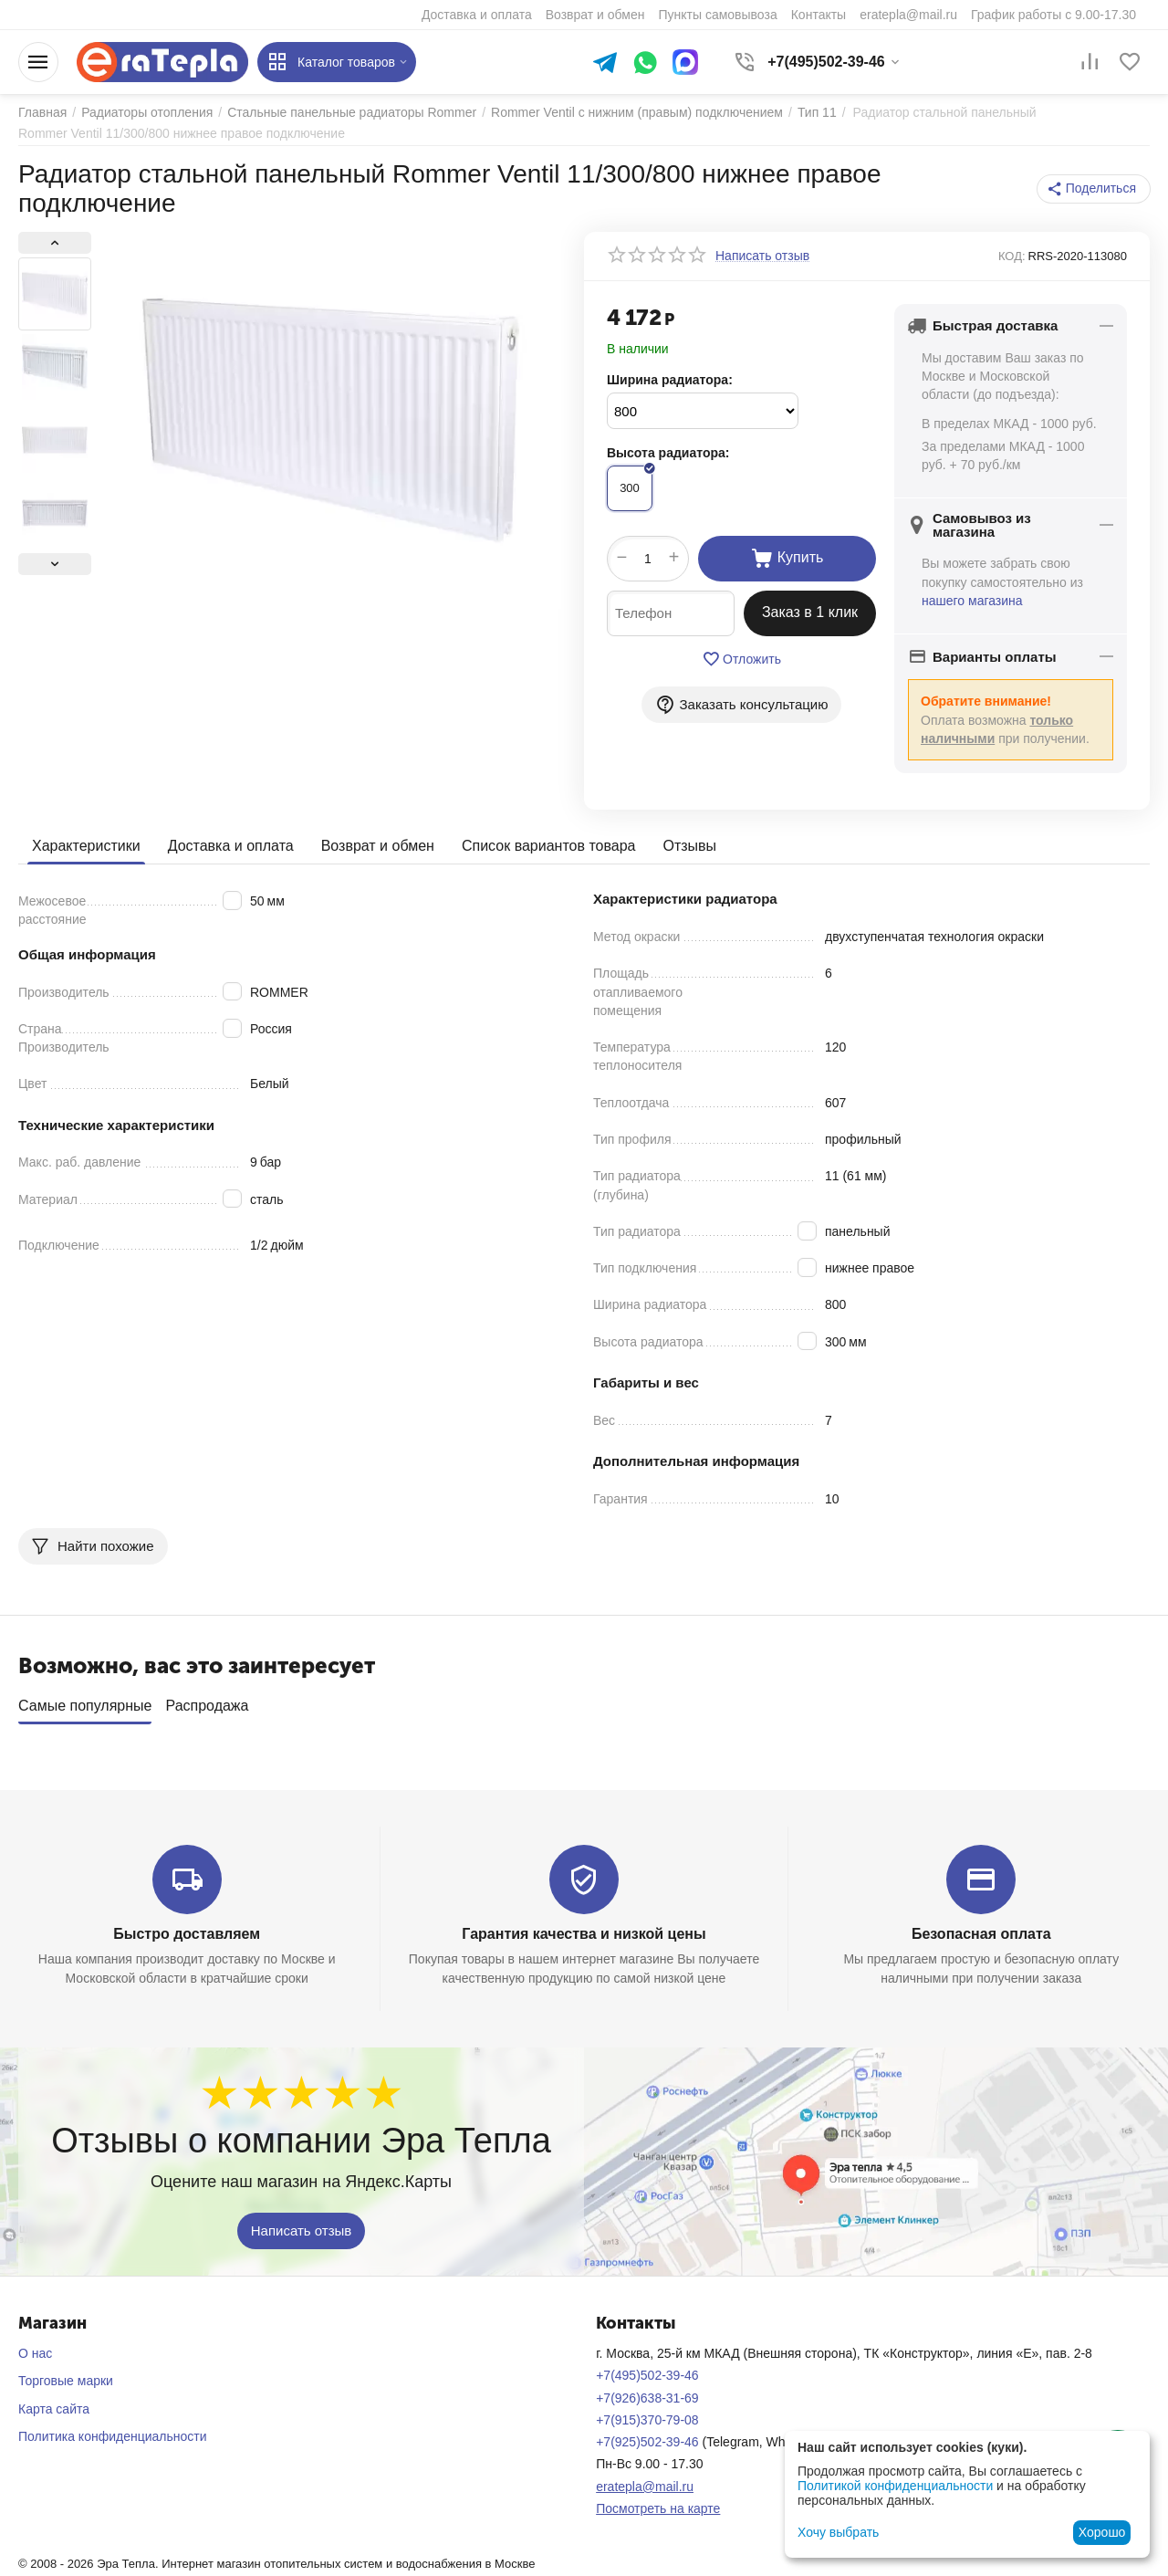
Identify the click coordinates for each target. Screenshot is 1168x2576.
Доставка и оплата (231, 845)
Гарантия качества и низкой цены (583, 1934)
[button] (1094, 189)
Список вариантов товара (549, 845)
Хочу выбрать (838, 2532)
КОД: (1012, 256)
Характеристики (86, 845)
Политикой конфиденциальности (895, 2485)
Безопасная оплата (981, 1934)
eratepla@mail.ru (645, 2486)
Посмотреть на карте (658, 2508)
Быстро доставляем (186, 1934)
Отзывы (689, 845)
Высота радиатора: (668, 452)
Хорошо (1102, 2532)
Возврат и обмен (377, 845)
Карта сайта (53, 2409)
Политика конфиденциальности (112, 2436)
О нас (35, 2353)
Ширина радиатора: (670, 379)
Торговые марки (65, 2380)
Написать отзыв (301, 2230)
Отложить (741, 659)
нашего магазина (972, 600)
